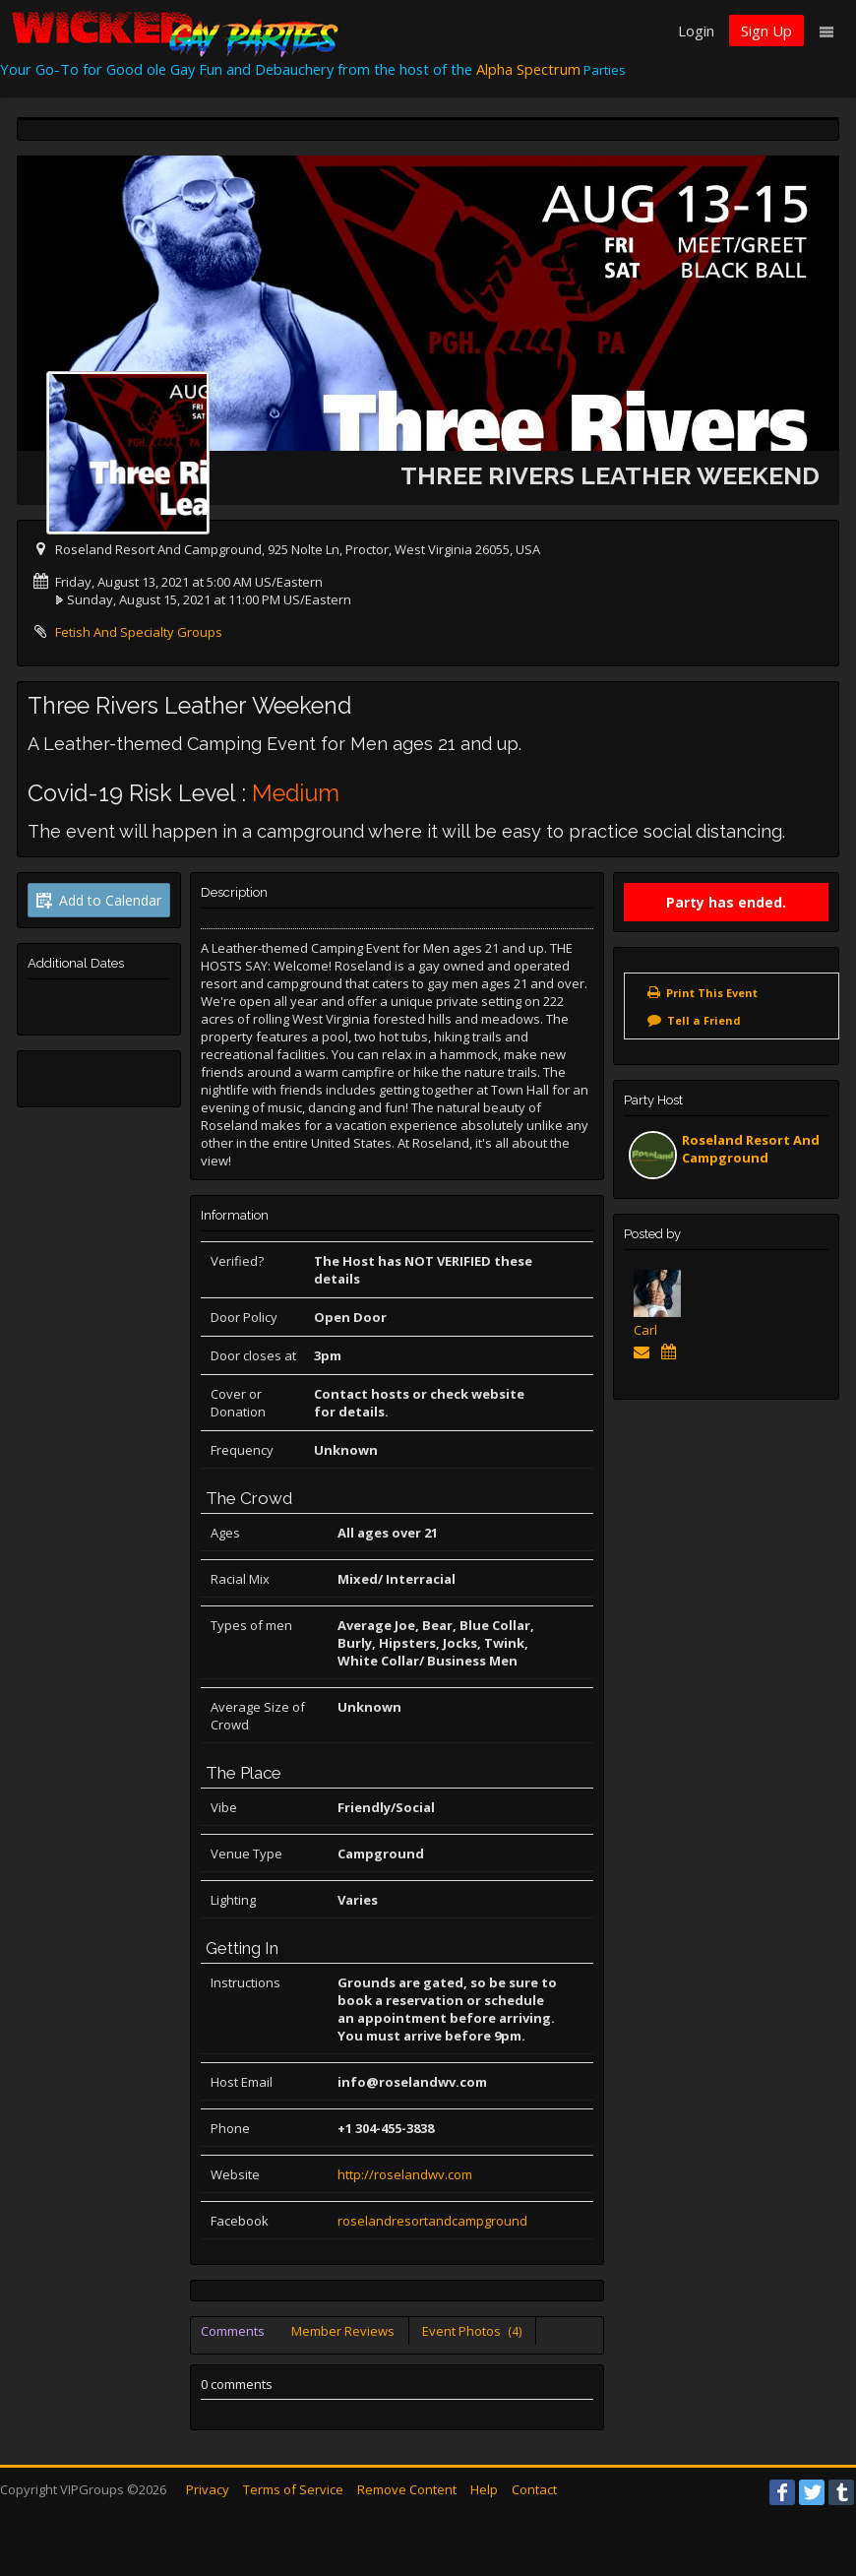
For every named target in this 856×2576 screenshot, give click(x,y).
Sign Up (766, 30)
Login (696, 30)
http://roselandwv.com (404, 2174)
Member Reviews (343, 2331)
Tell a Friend (704, 1020)
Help (484, 2489)
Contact (534, 2489)
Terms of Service (293, 2489)
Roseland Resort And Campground (751, 1148)
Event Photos (471, 2331)
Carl (645, 1330)
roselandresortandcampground (432, 2221)
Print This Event (712, 992)
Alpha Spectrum (528, 69)
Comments (233, 2331)
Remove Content (407, 2489)
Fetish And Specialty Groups (138, 632)
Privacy (207, 2489)
